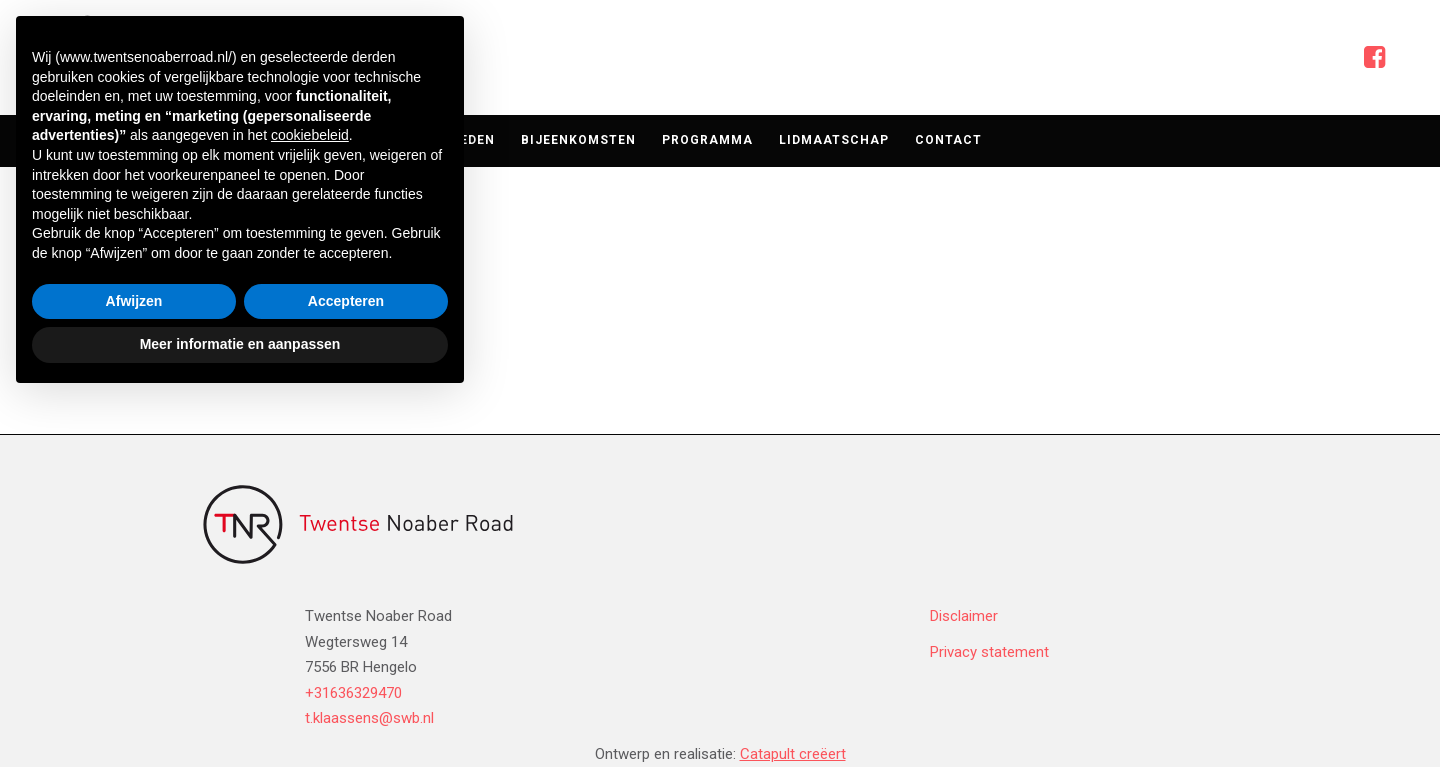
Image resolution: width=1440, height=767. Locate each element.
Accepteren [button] (346, 669)
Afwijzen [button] (134, 669)
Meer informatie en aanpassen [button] (240, 712)
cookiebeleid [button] (310, 504)
